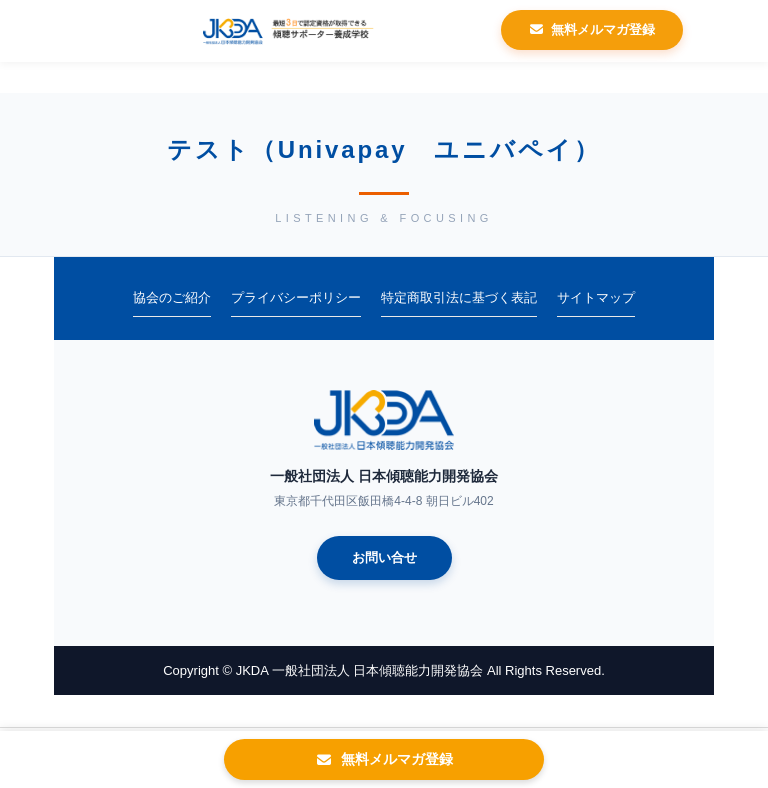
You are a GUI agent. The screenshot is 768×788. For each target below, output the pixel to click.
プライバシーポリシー (296, 297)
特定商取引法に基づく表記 (459, 297)
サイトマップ (596, 297)
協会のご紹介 (172, 297)
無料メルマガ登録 (592, 29)
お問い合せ (384, 557)
